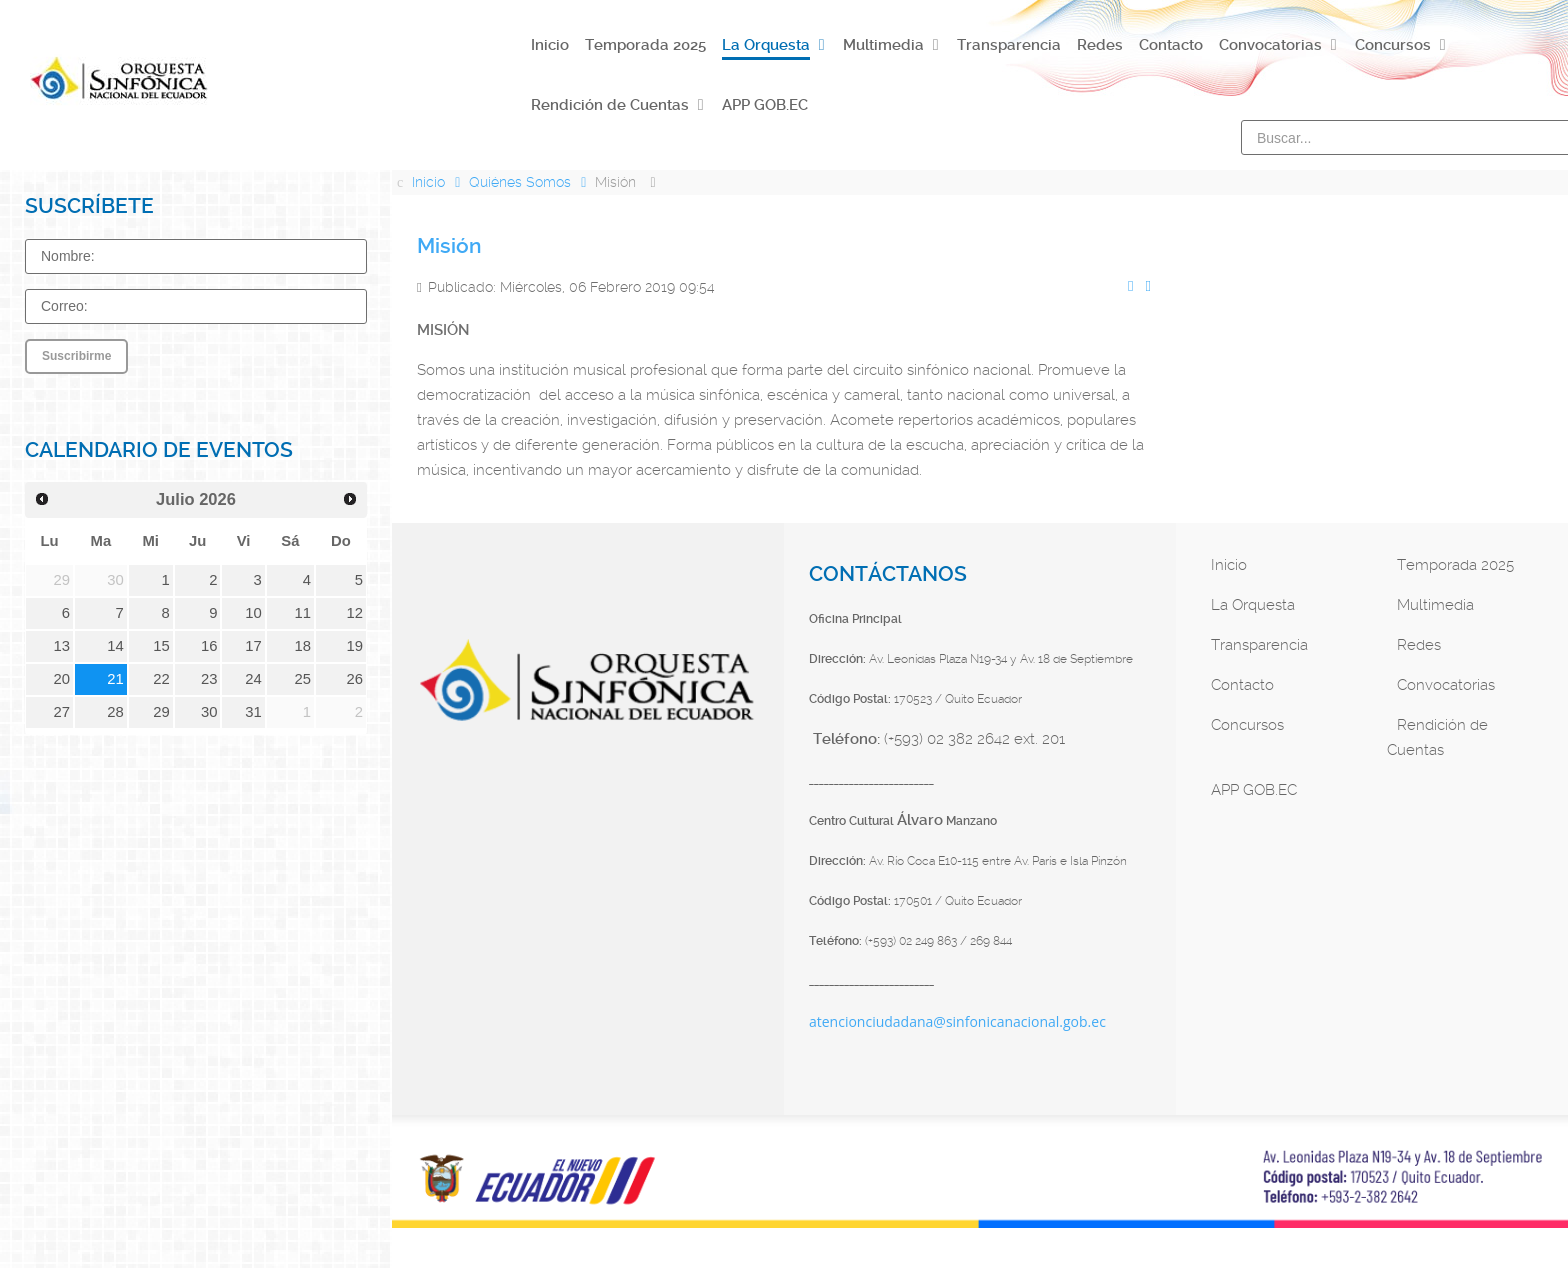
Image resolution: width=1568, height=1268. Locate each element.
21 (115, 679)
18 (302, 646)
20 (62, 679)
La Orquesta (1253, 605)
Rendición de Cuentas (1437, 737)
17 (253, 646)
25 (302, 679)
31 (253, 712)
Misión (449, 246)
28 (115, 712)
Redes (1419, 645)
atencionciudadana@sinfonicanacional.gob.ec (957, 1021)
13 (62, 646)
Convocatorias (1446, 685)
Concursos (1247, 725)
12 (355, 613)
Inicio (1229, 565)
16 (209, 646)
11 (302, 613)
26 (355, 679)
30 (209, 712)
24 (253, 679)
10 (253, 613)
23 (209, 679)
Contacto (1242, 685)
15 (161, 646)
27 (62, 712)
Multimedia (1435, 605)
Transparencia (1259, 645)
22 (161, 679)
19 (355, 646)
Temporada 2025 (1455, 565)
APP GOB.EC (1254, 790)
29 (161, 712)
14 (115, 646)
